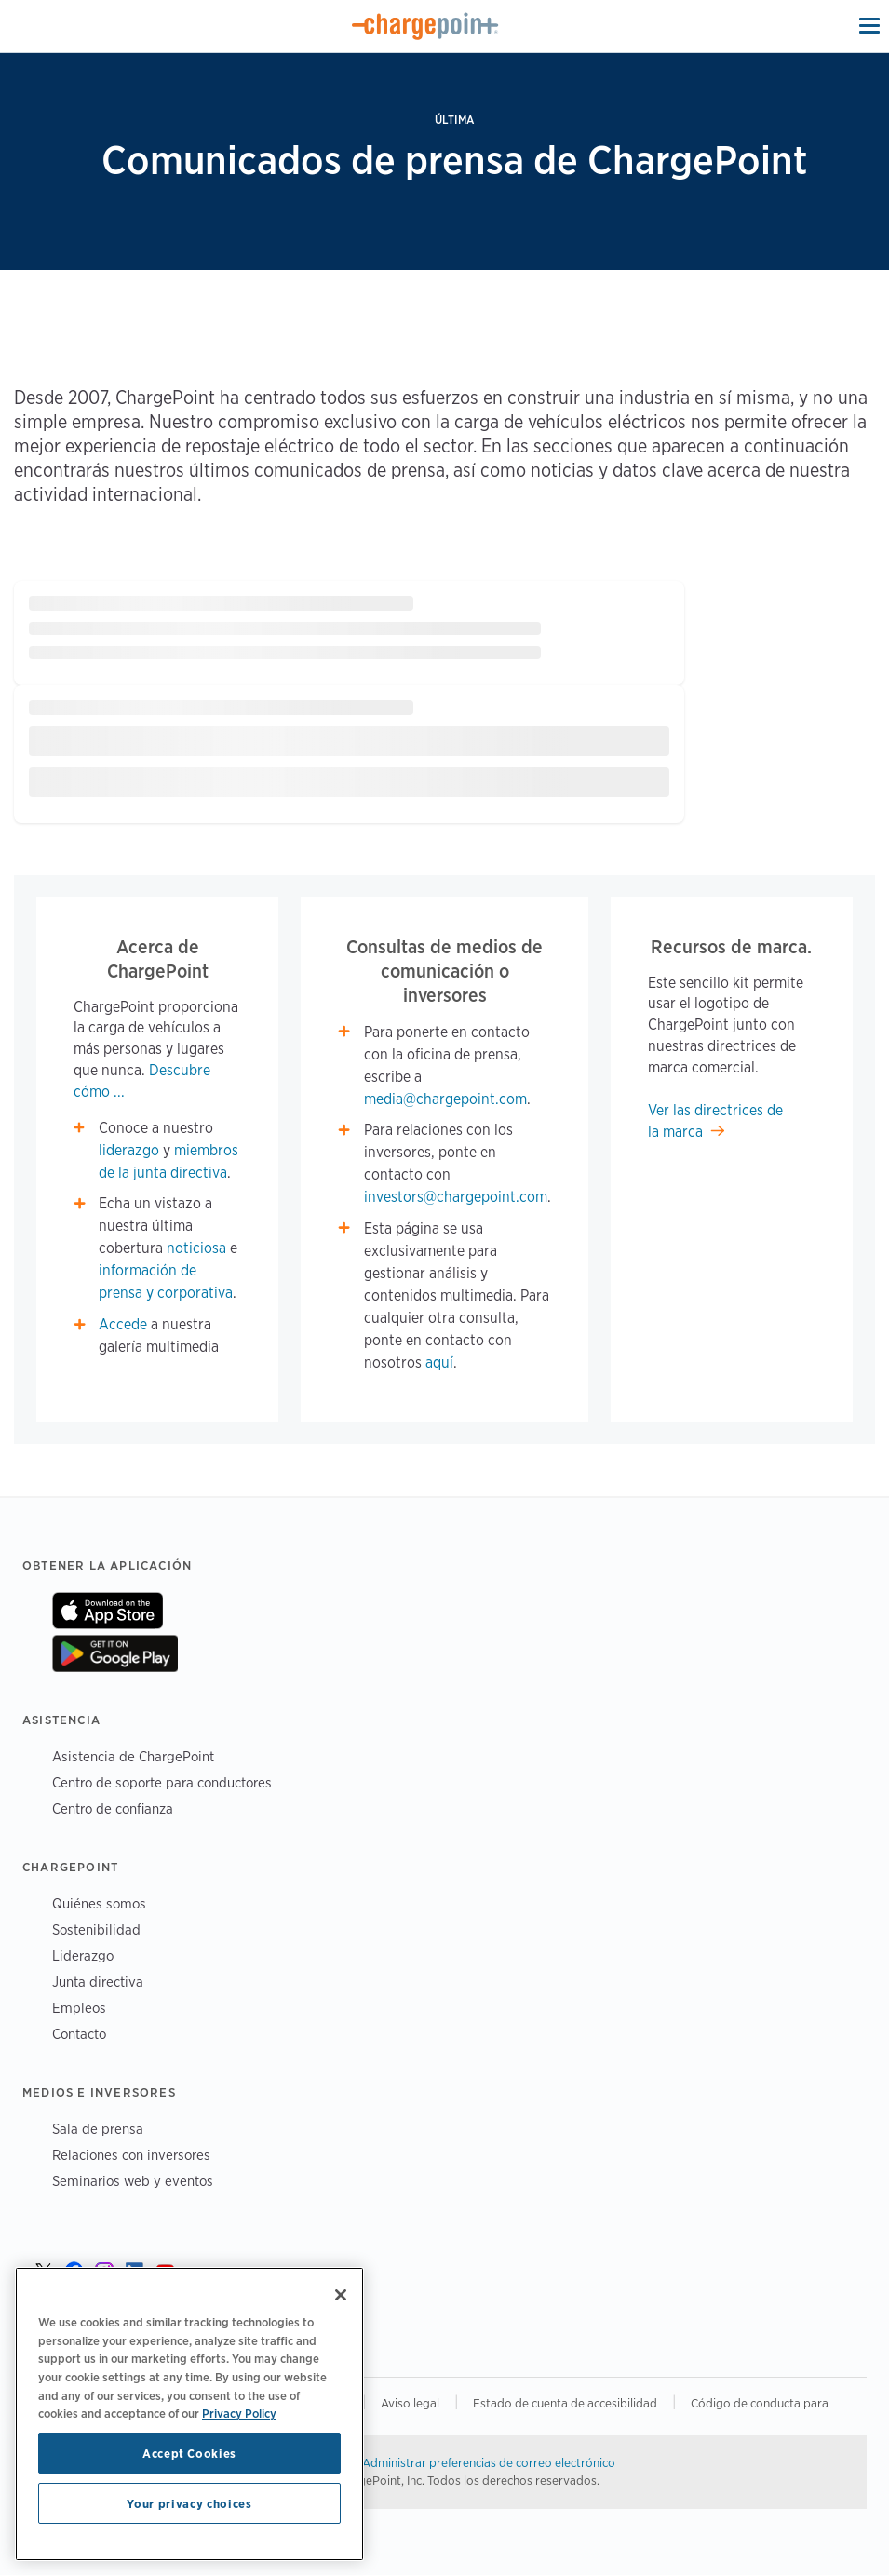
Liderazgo (83, 1955)
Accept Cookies (189, 2453)
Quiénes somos (99, 1903)
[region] (189, 2414)
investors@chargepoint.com (455, 1197)
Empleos (79, 2007)
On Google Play (115, 1653)
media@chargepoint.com (445, 1099)
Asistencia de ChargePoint (133, 1756)
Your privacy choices (189, 2503)
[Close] (340, 2294)
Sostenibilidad (96, 1929)
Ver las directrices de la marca (715, 1120)
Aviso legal (410, 2402)
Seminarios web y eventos (132, 2181)
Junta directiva (97, 1981)
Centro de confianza (112, 1808)
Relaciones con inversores (131, 2155)
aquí (439, 1362)
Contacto (79, 2034)
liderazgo (129, 1150)
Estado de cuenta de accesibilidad (565, 2402)
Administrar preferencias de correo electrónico (488, 2462)
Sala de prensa (97, 2129)
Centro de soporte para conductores (162, 1782)
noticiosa (196, 1248)
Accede (123, 1324)
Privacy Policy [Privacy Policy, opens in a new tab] (239, 2413)
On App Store (107, 1610)
